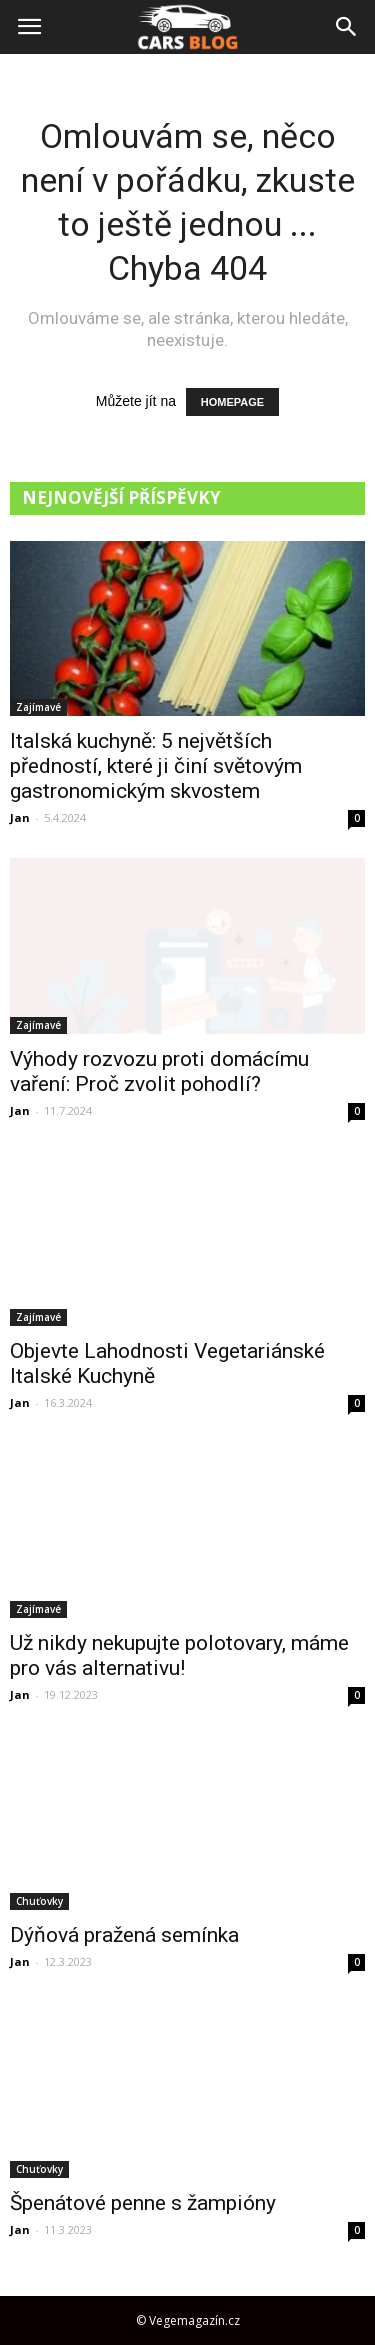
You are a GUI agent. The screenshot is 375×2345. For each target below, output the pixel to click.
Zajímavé (38, 707)
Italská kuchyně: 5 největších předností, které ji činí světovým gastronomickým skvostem (156, 766)
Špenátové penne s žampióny (143, 2203)
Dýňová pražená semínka (124, 1935)
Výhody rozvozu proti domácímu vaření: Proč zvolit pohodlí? (159, 1071)
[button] (347, 27)
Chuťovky (39, 1901)
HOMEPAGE (232, 402)
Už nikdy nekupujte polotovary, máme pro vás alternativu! (179, 1655)
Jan (20, 817)
